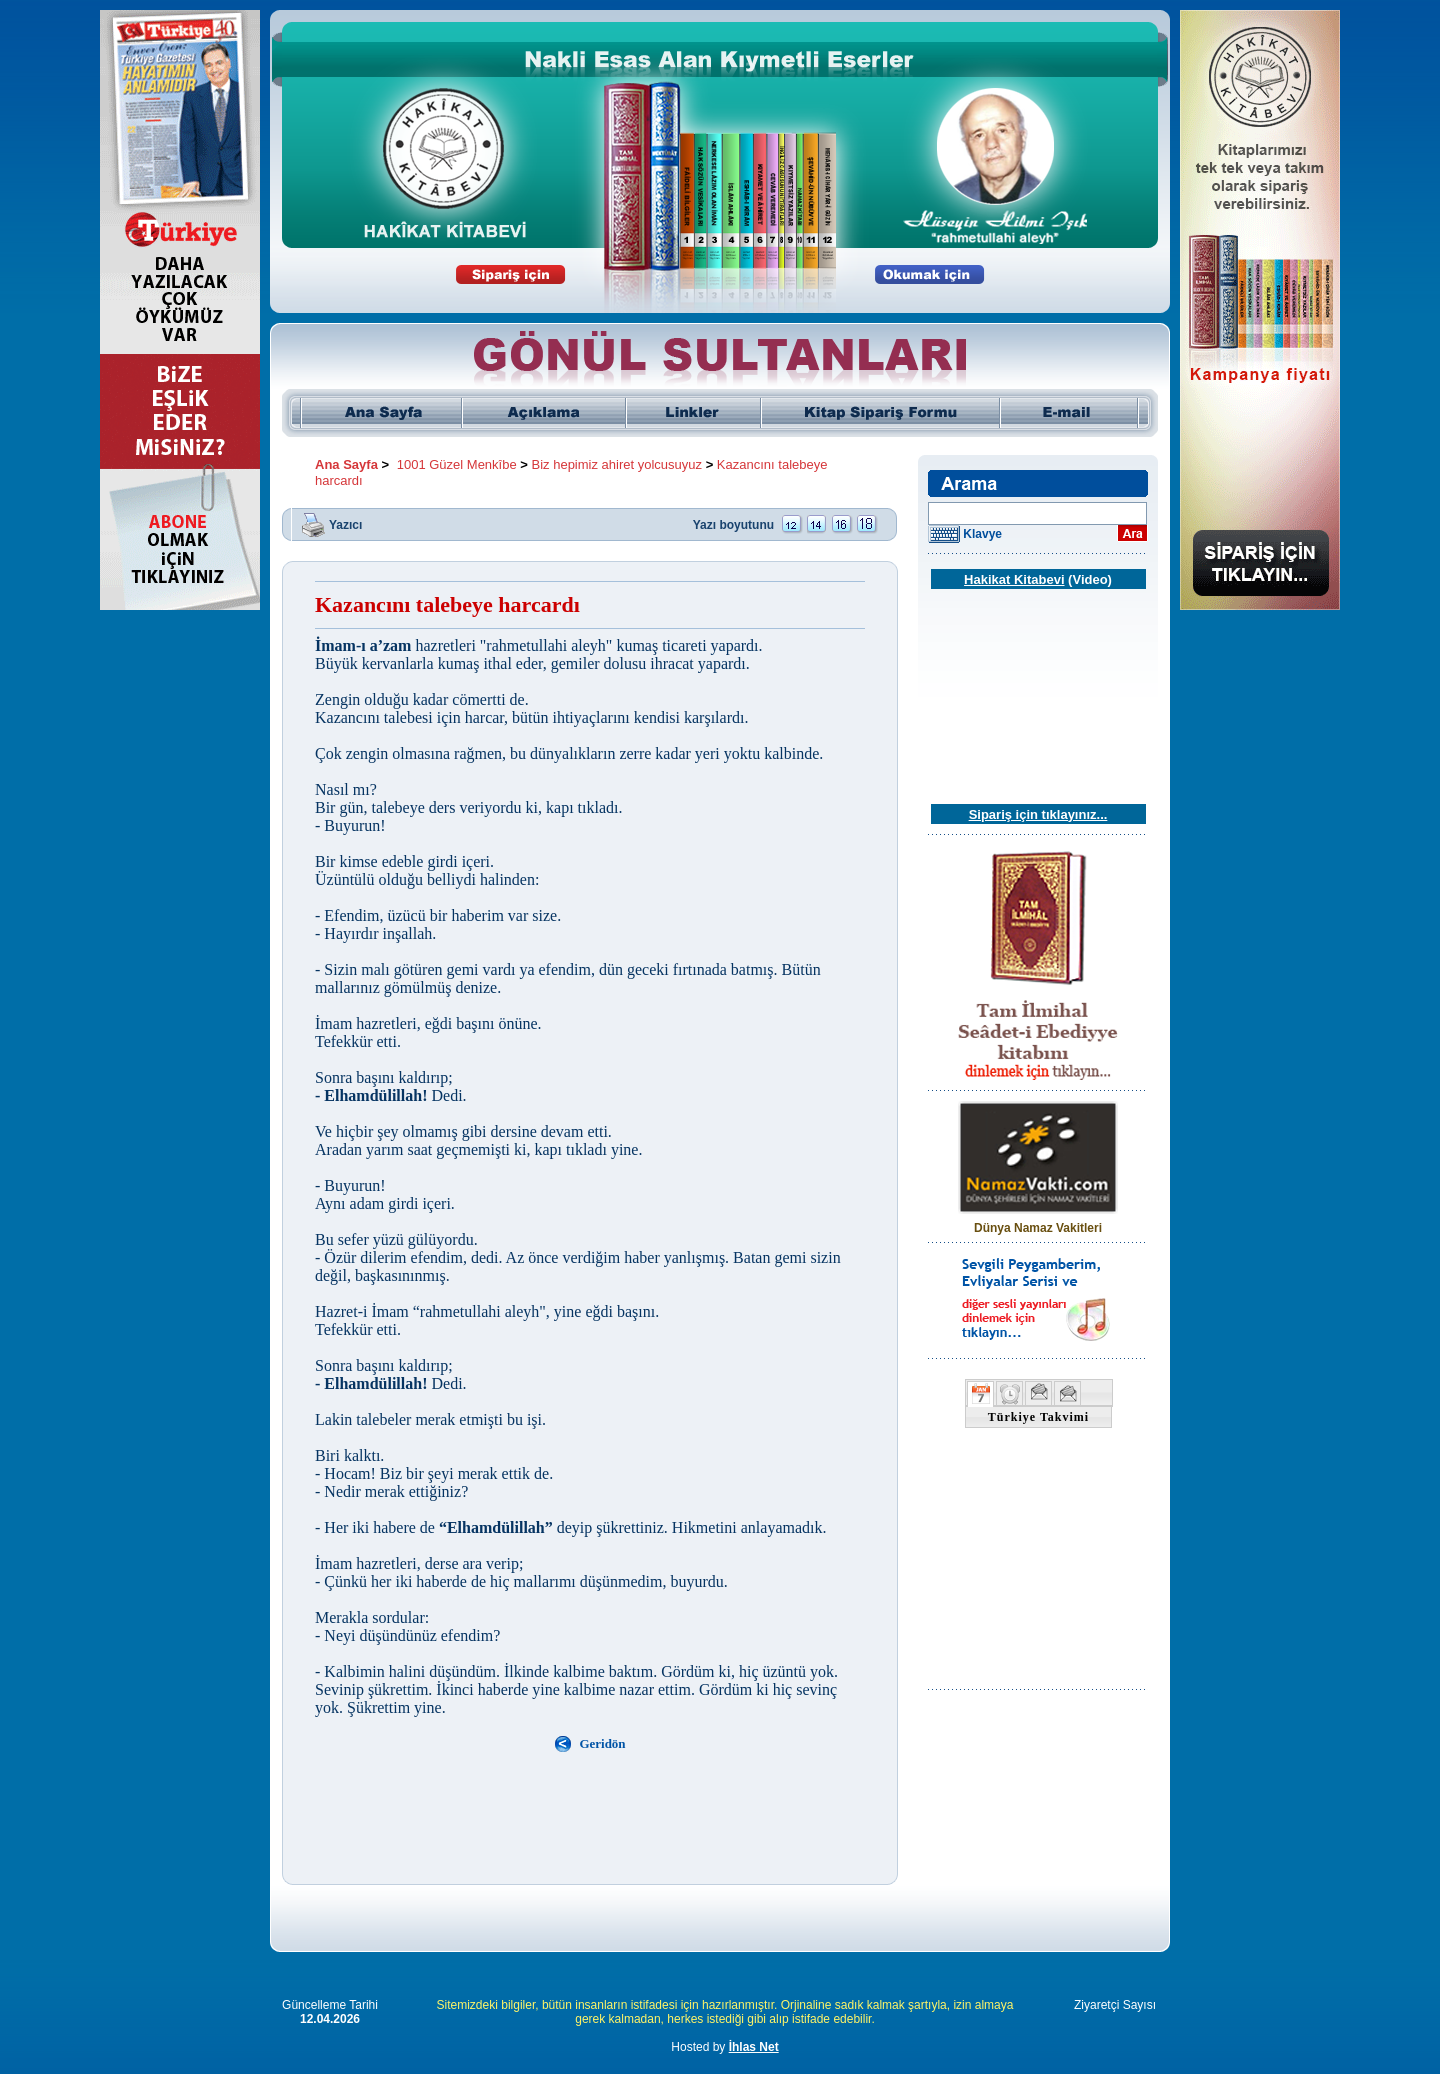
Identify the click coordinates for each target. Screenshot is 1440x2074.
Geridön (602, 1743)
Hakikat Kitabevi (1014, 579)
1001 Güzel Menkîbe (457, 464)
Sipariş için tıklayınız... (1038, 814)
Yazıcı (345, 524)
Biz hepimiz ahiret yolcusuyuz (617, 464)
